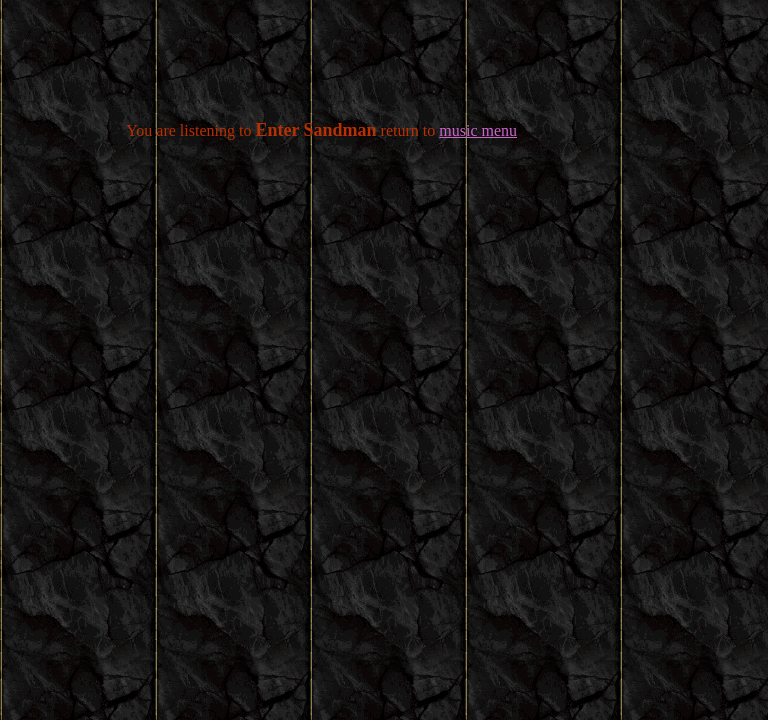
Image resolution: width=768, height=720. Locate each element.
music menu (478, 130)
